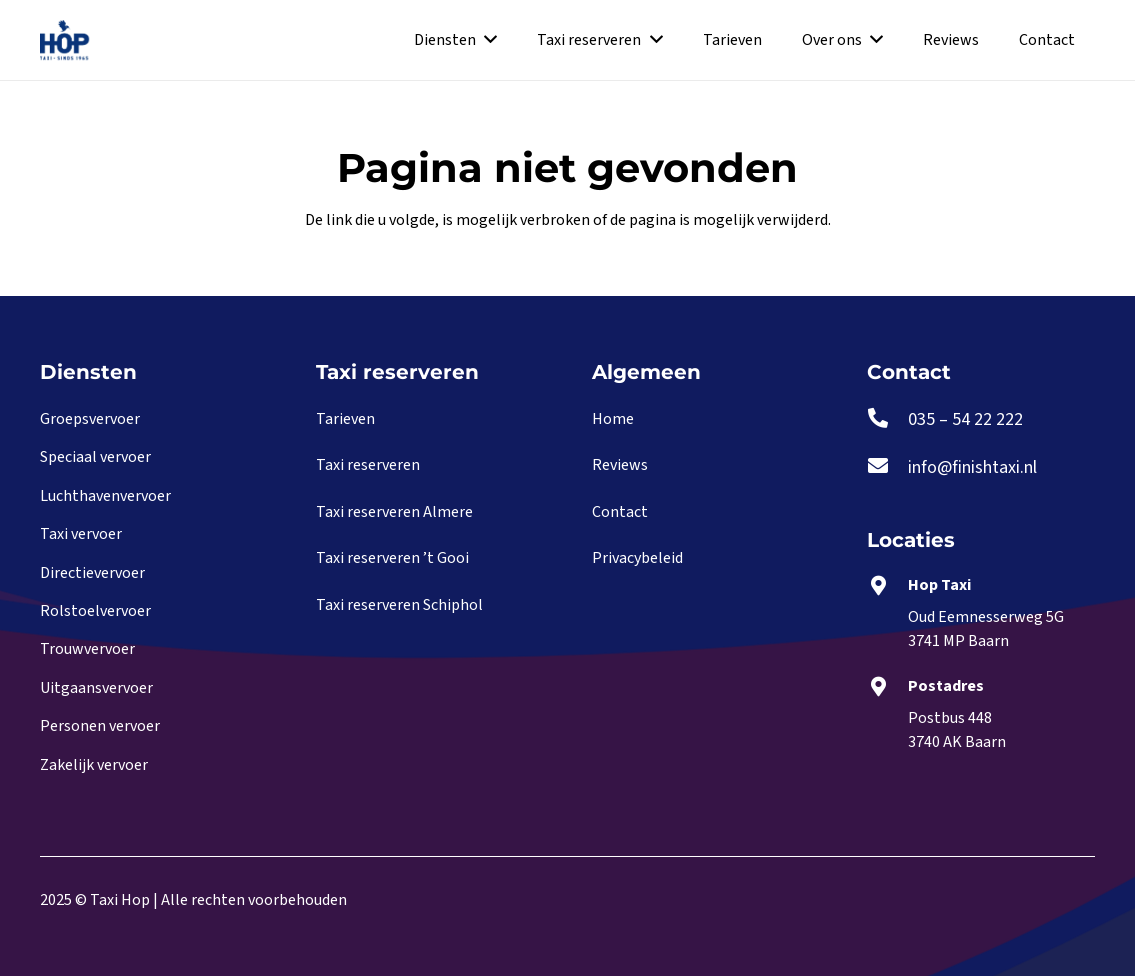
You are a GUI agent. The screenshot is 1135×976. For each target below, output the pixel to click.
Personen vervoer (100, 726)
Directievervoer (92, 573)
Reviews (620, 465)
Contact (620, 512)
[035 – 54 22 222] (887, 420)
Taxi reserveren (368, 465)
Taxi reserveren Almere (394, 512)
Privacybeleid (637, 558)
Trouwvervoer (87, 649)
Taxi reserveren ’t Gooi (392, 558)
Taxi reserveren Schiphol (399, 605)
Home (613, 419)
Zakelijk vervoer (94, 765)
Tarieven (345, 419)
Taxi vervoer (81, 534)
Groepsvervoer (90, 419)
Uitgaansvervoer (96, 688)
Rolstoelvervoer (95, 611)
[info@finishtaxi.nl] (887, 468)
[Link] (64, 40)
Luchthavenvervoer (105, 496)
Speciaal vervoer (95, 457)
